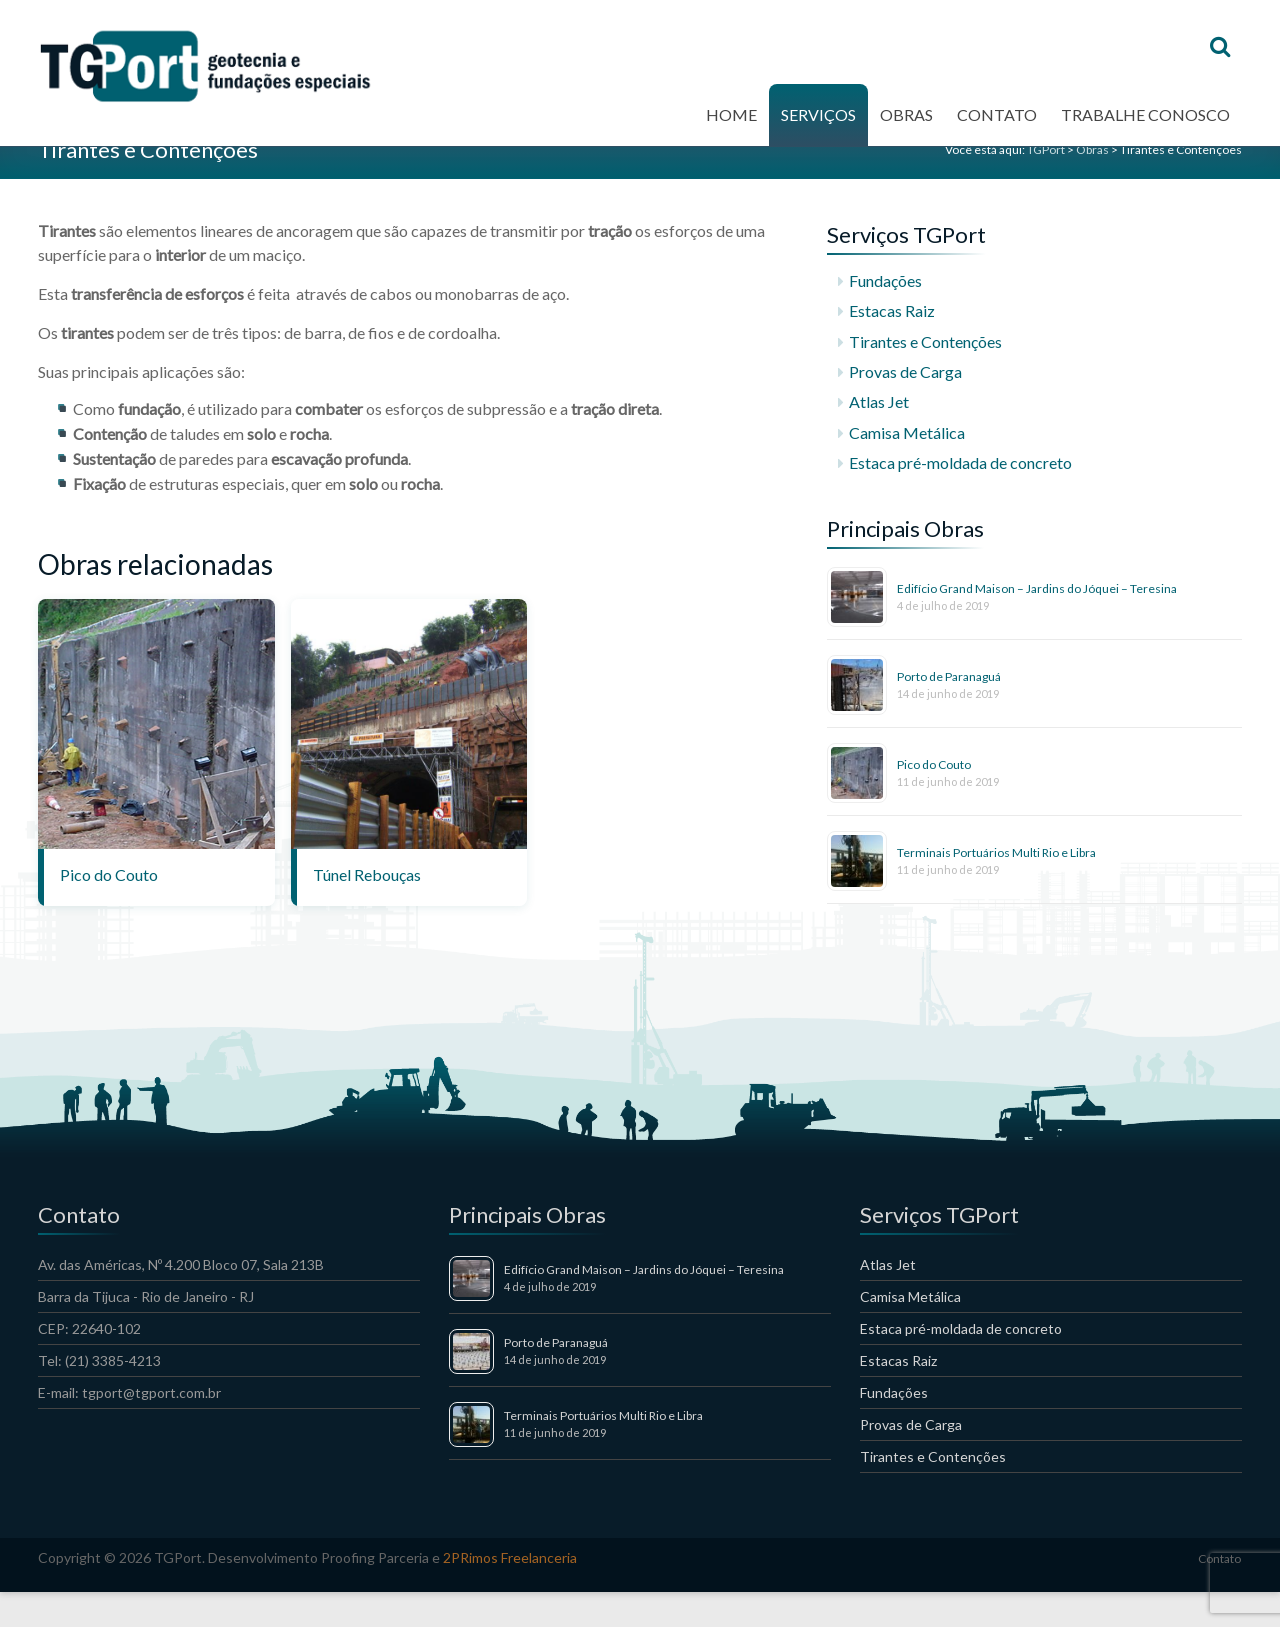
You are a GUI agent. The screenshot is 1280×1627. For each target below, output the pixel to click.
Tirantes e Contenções (925, 375)
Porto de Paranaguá (949, 710)
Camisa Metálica (907, 466)
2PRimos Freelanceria (510, 1592)
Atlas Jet (879, 436)
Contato (997, 123)
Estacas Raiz (892, 345)
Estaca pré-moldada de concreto (960, 496)
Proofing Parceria (375, 1592)
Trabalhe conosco (1145, 123)
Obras (906, 123)
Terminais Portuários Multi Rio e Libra (996, 886)
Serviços (818, 123)
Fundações (885, 314)
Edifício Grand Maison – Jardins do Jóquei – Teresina (1037, 622)
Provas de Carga (905, 405)
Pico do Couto (934, 798)
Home (731, 123)
